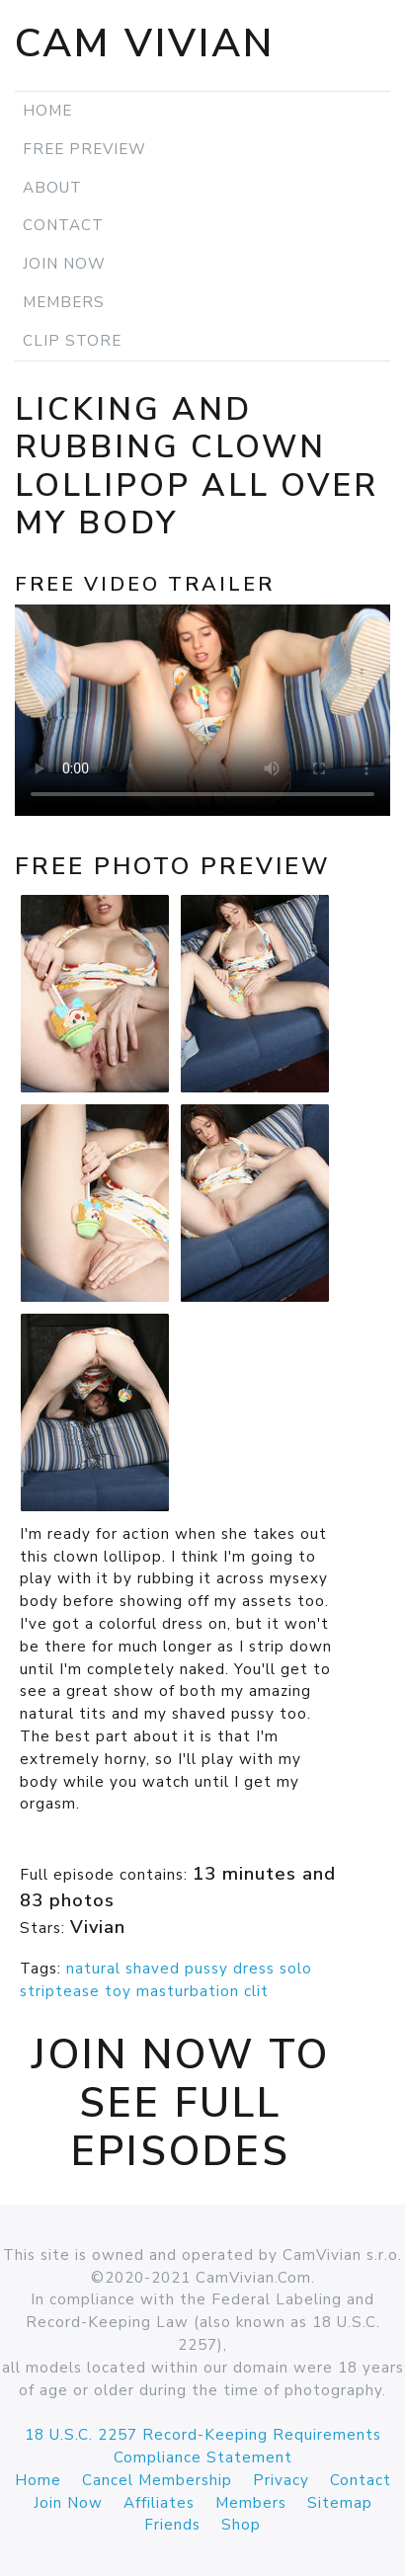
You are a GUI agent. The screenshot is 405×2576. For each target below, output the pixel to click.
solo (296, 1968)
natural (93, 1968)
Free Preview (84, 149)
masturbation (187, 1991)
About (52, 188)
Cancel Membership (157, 2480)
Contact (63, 225)
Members (64, 302)
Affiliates (159, 2503)
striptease (60, 1991)
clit (256, 1991)
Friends (172, 2525)
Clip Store (72, 341)
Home (47, 111)
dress (254, 1968)
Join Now (64, 264)
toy (118, 1991)
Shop (241, 2525)
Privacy (281, 2480)
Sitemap (339, 2503)
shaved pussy (176, 1968)
